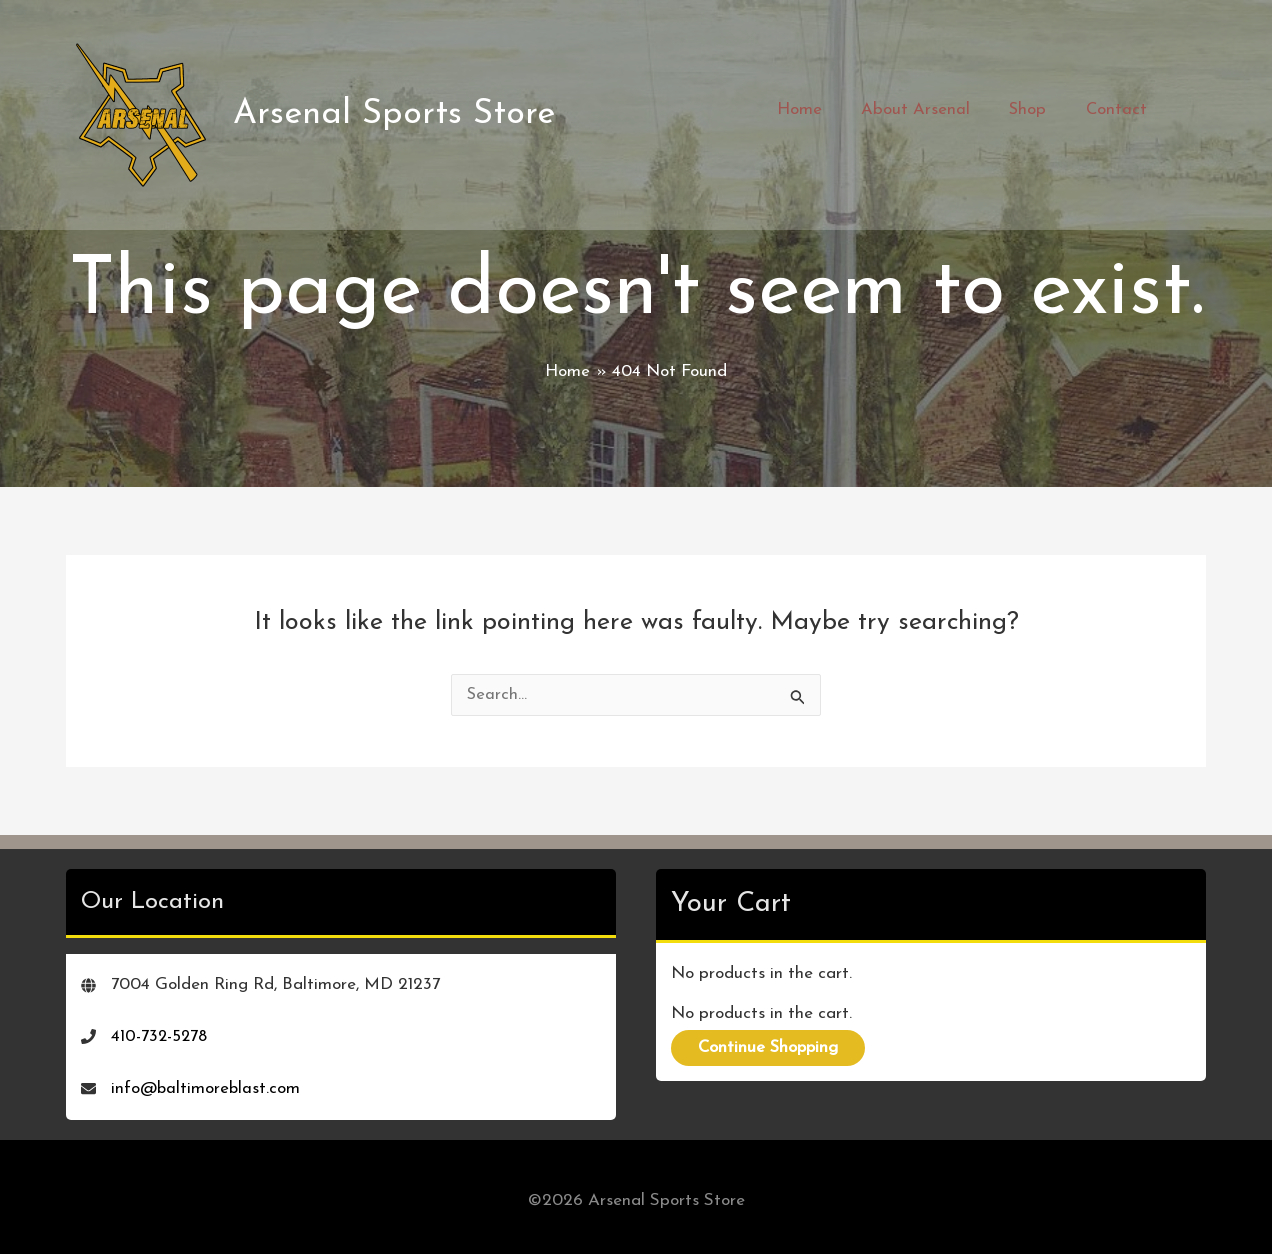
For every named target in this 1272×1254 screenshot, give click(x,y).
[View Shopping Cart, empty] (1185, 111)
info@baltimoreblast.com (207, 1081)
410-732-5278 (160, 1029)
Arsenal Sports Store (397, 110)
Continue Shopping (773, 1041)
